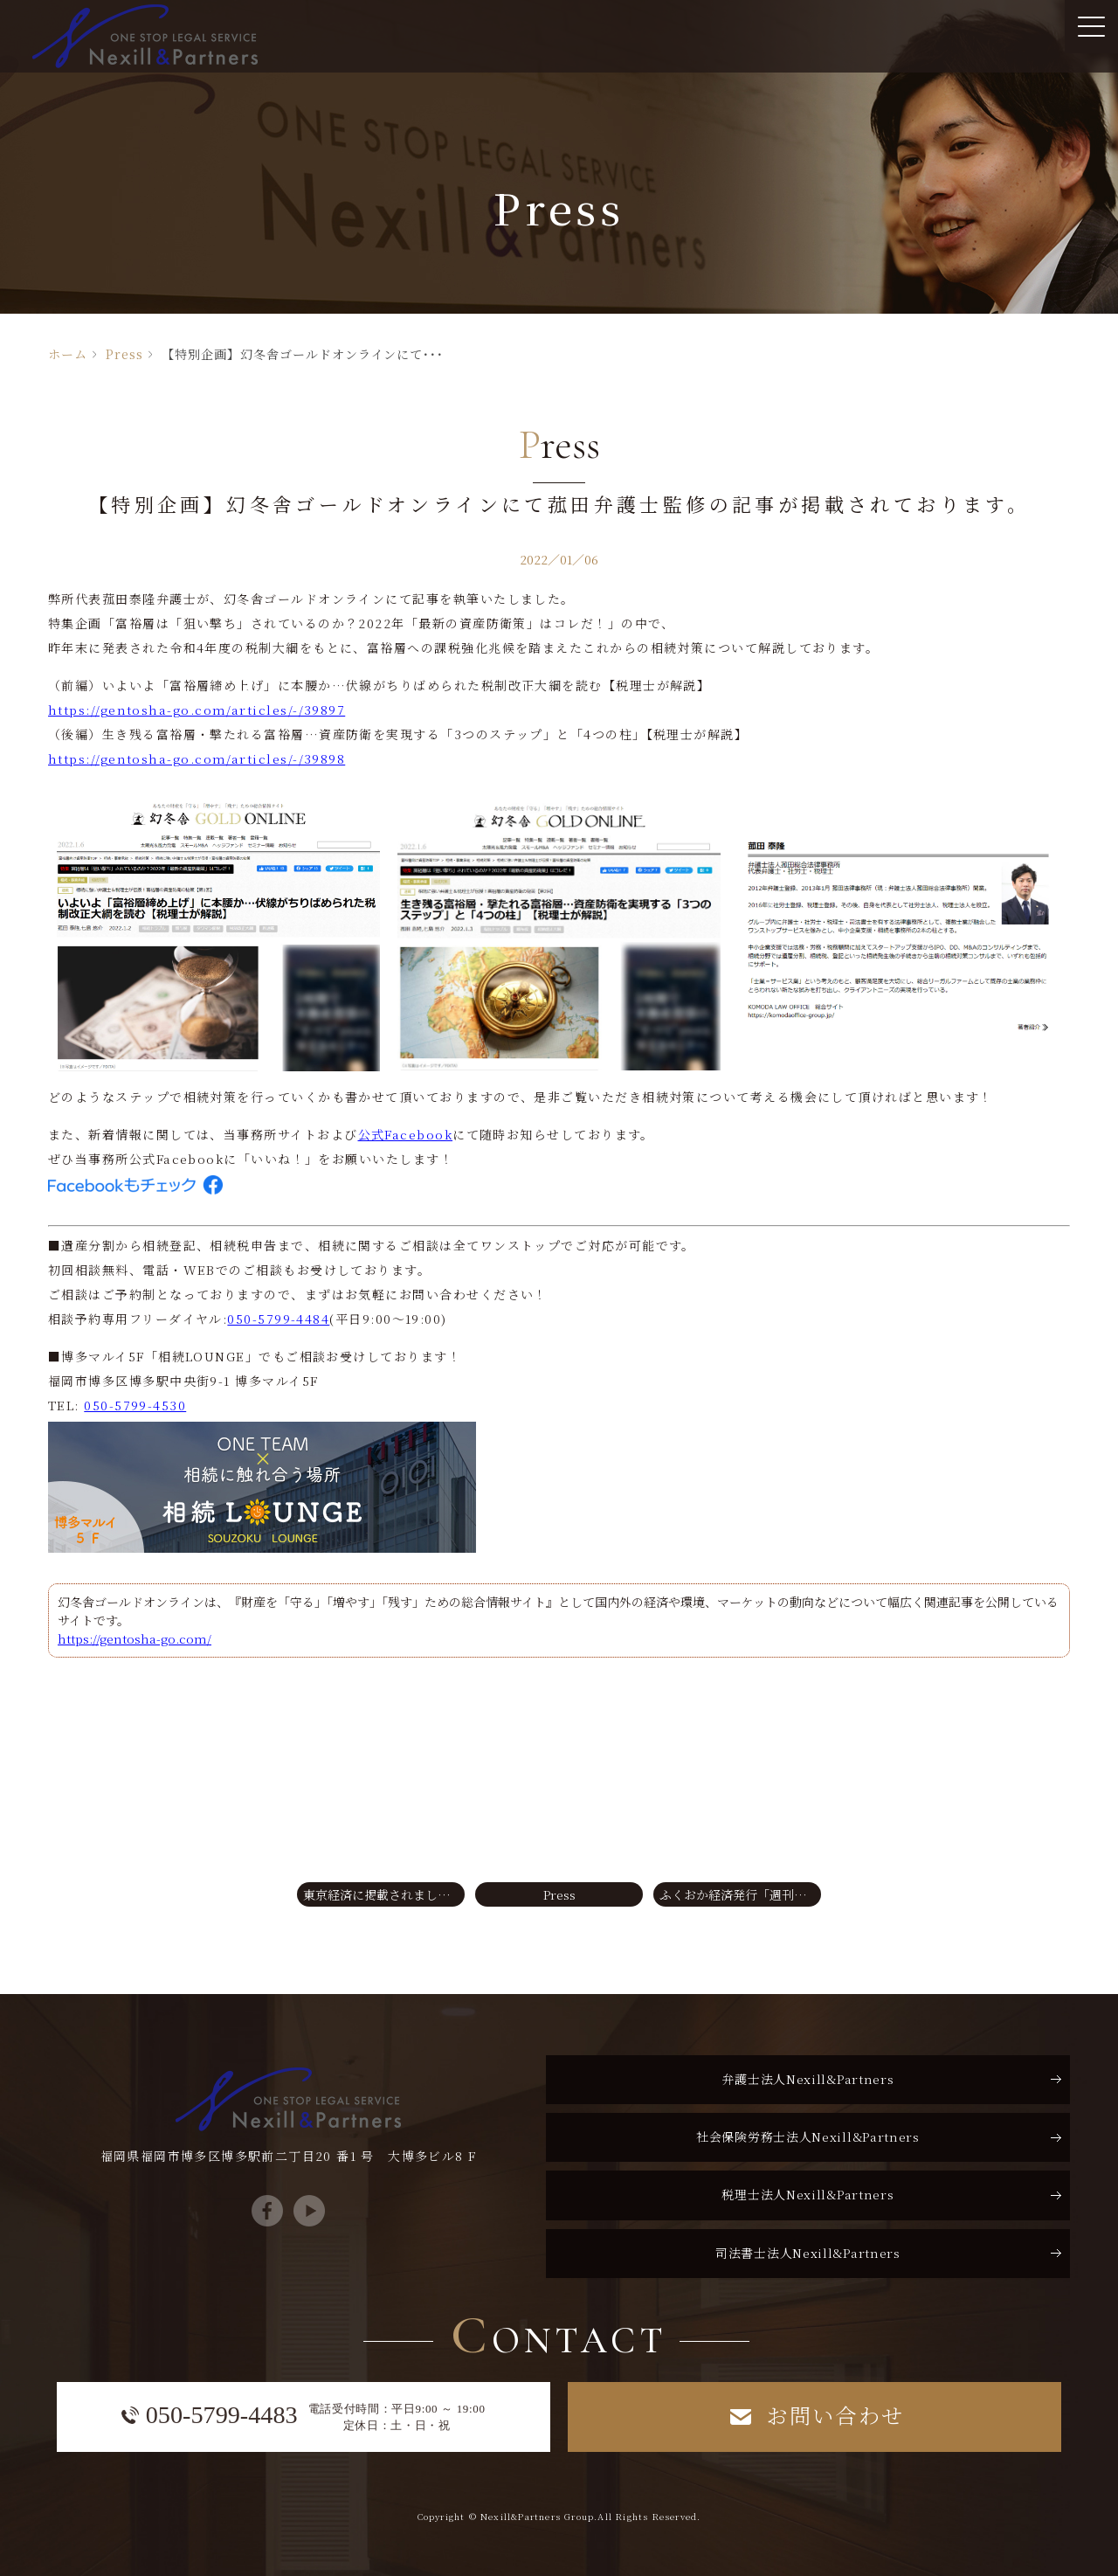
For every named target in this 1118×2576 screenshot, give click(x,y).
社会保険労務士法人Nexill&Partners (808, 2136)
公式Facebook (405, 1134)
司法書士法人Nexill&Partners (808, 2252)
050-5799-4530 (135, 1405)
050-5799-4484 (278, 1318)
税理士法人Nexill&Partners (807, 2194)
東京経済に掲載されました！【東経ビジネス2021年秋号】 (384, 1894)
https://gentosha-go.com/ (134, 1638)
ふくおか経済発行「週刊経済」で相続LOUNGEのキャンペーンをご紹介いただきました (740, 1894)
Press (124, 354)
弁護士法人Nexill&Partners (807, 2079)
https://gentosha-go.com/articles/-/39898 (196, 758)
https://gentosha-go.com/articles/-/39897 (196, 709)
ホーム (67, 354)
